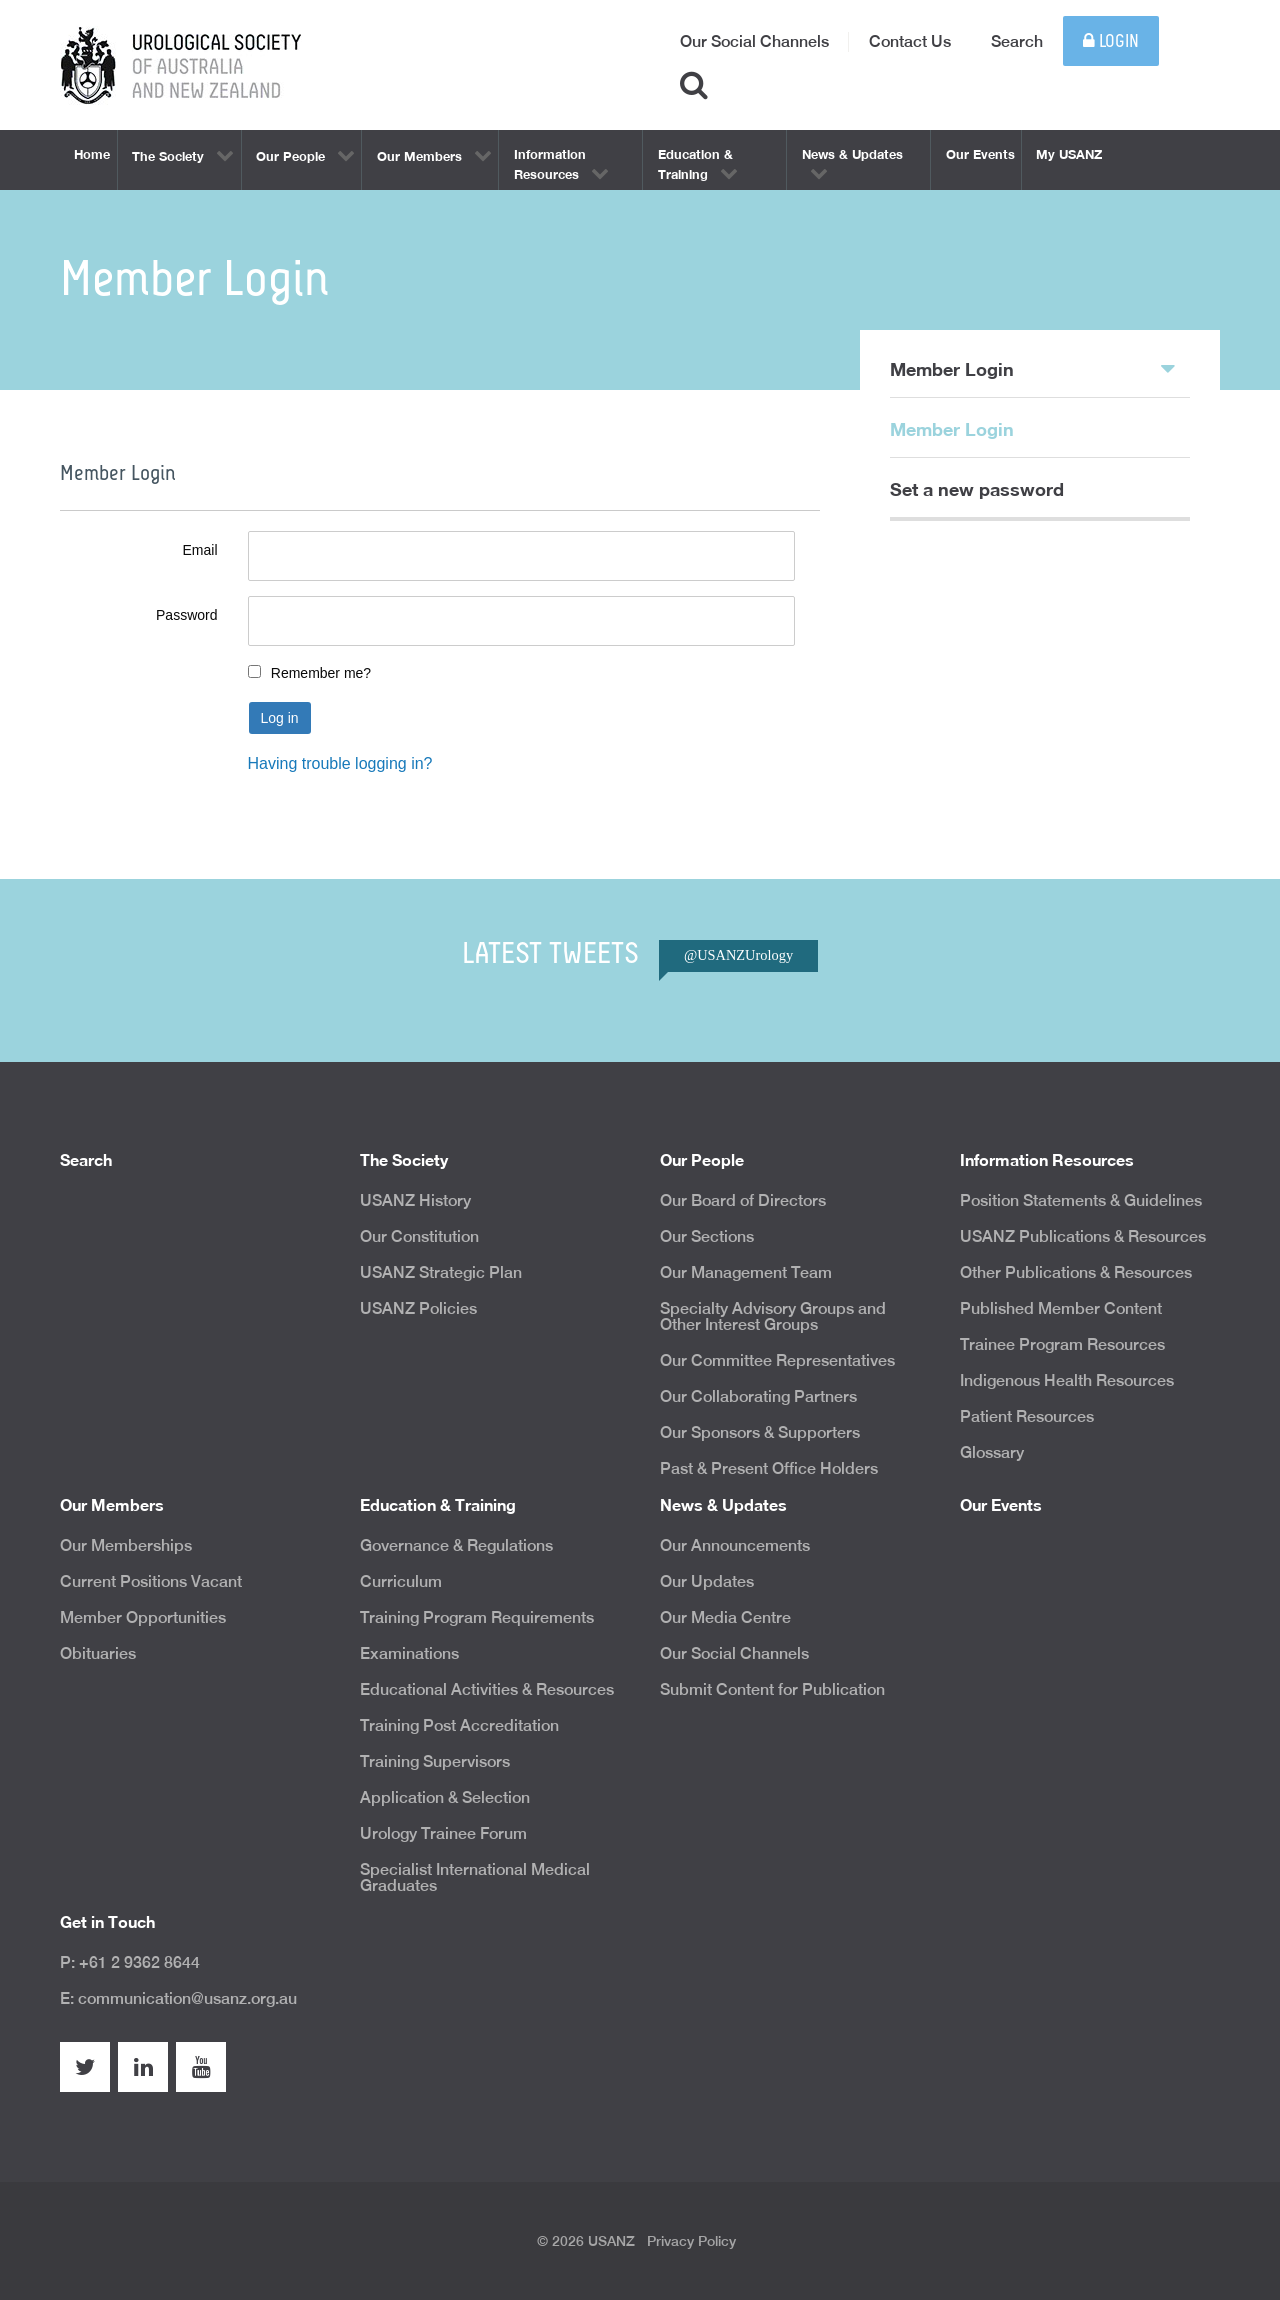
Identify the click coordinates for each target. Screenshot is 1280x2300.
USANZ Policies (418, 1308)
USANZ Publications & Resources (1083, 1236)
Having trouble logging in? (340, 763)
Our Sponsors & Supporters (760, 1432)
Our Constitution (419, 1236)
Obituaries (98, 1653)
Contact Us (910, 41)
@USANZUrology (738, 955)
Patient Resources (1027, 1416)
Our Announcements (735, 1545)
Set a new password (977, 489)
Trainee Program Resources (1062, 1344)
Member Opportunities (143, 1617)
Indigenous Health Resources (1067, 1380)
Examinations (409, 1653)
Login (1111, 41)
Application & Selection (445, 1797)
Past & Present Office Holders (769, 1468)
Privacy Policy (691, 2241)
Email (199, 550)
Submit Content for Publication (772, 1689)
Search (1017, 41)
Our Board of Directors (743, 1200)
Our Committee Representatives (777, 1360)
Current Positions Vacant (151, 1581)
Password (186, 615)
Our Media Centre (725, 1617)
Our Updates (707, 1581)
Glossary (992, 1452)
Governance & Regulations (456, 1545)
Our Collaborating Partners (758, 1396)
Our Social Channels (754, 41)
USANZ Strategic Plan (441, 1272)
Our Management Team (746, 1272)
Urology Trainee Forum (443, 1833)
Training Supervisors (435, 1761)
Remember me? (321, 673)
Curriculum (401, 1581)
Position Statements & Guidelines (1081, 1200)
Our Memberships (126, 1545)
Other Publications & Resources (1076, 1272)
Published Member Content (1061, 1308)
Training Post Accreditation (459, 1725)
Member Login (1032, 368)
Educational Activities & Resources (487, 1689)
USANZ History (415, 1200)
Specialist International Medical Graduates (475, 1877)
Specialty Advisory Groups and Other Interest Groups (773, 1316)
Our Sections (707, 1236)
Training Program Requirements (477, 1617)
